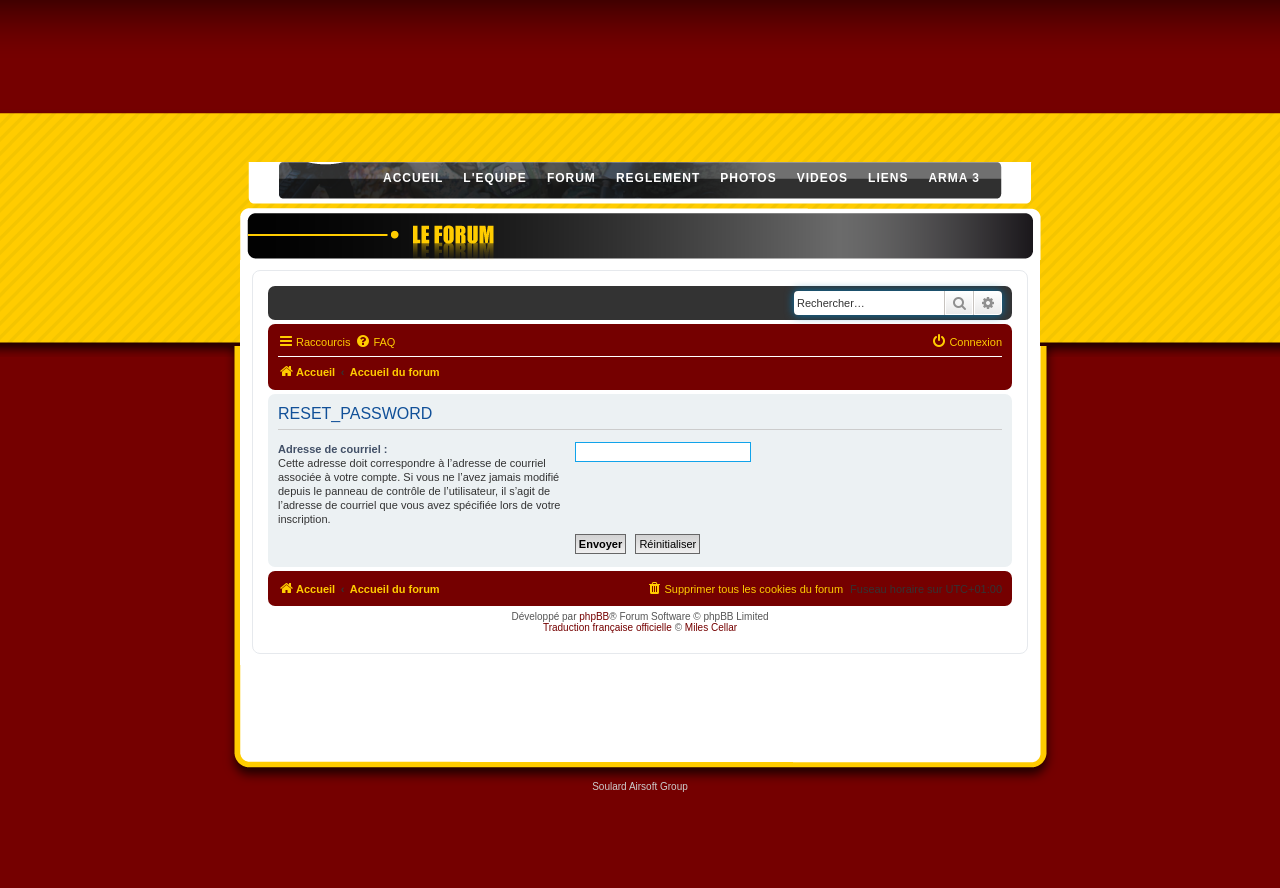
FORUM (571, 178)
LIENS (888, 178)
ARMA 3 (954, 178)
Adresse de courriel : (332, 449)
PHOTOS (748, 178)
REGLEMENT (658, 178)
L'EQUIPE (495, 178)
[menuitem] (375, 342)
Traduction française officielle (607, 627)
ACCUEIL (413, 178)
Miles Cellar (711, 627)
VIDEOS (822, 178)
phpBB (594, 616)
